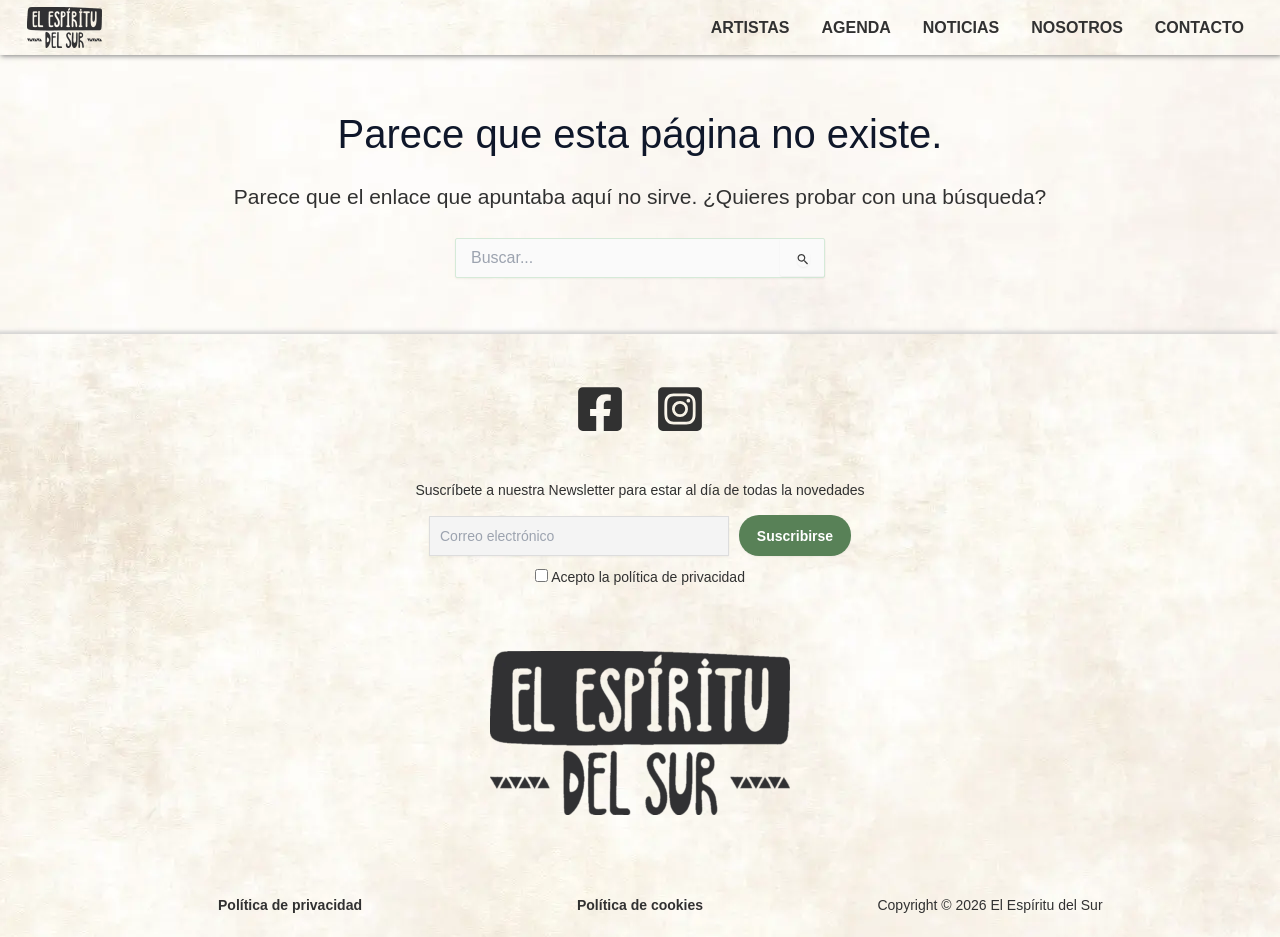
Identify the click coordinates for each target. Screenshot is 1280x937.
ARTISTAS (750, 27)
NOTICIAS (961, 27)
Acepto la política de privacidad (648, 577)
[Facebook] (600, 409)
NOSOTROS (1077, 27)
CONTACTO (1199, 27)
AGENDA (855, 27)
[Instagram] (680, 409)
